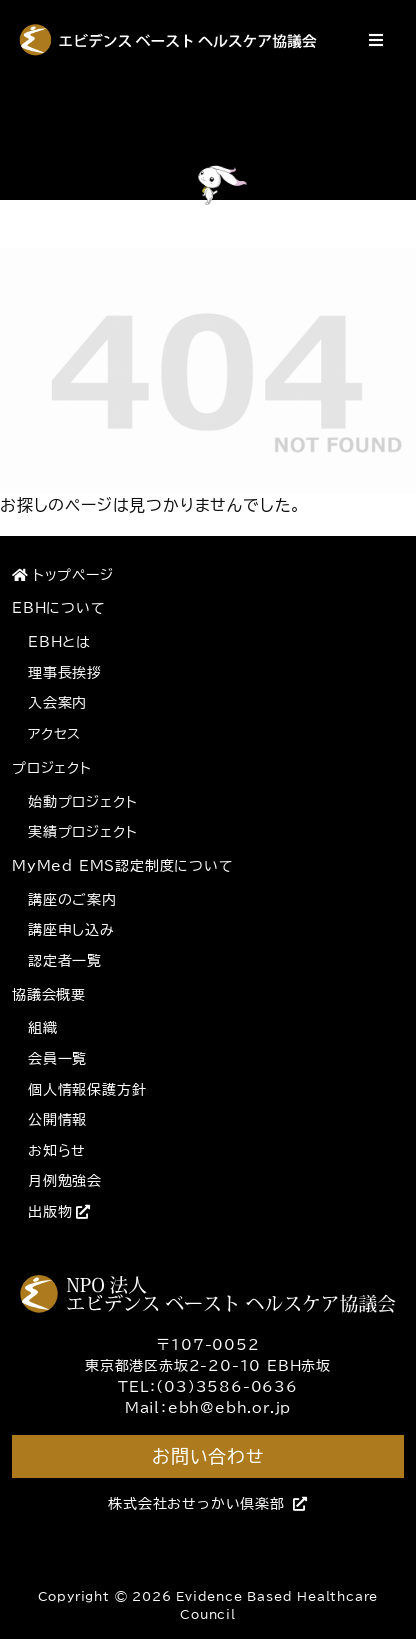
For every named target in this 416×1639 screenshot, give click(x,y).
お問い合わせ (208, 1456)
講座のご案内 (72, 900)
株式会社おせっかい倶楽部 (207, 1504)
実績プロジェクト (82, 832)
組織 (43, 1028)
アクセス (54, 734)
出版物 (59, 1212)
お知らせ (57, 1151)
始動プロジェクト (82, 802)
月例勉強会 (65, 1181)
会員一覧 (57, 1059)
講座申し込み (71, 930)
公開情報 (57, 1120)
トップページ (63, 575)
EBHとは (59, 642)
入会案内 (57, 703)
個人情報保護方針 (87, 1090)
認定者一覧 (65, 961)
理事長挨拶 (65, 673)
